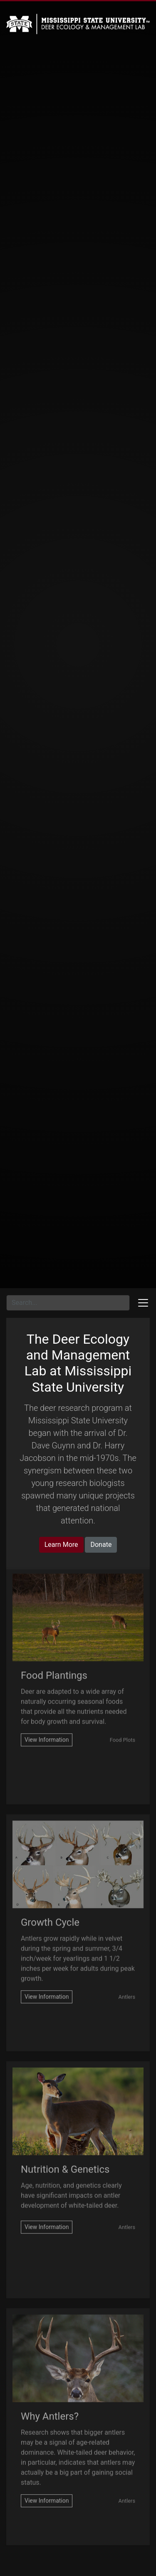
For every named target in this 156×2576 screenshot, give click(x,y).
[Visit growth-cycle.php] (46, 1982)
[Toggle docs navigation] (143, 1302)
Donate (100, 1545)
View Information (47, 1725)
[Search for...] (68, 1303)
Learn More (61, 1545)
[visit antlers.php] (46, 2486)
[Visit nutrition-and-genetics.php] (46, 2212)
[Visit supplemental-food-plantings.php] (46, 1725)
